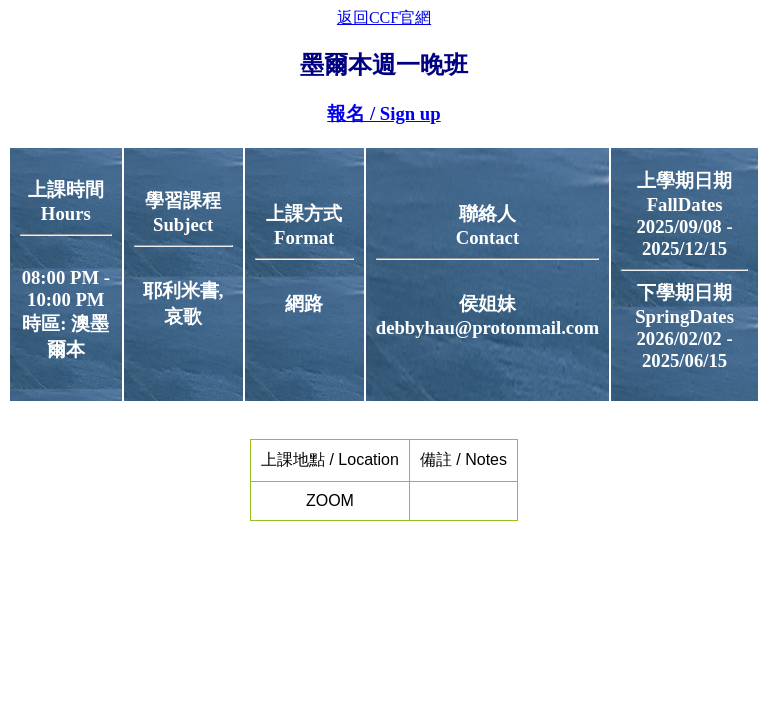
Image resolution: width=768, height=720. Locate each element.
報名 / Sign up (383, 113)
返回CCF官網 (384, 17)
